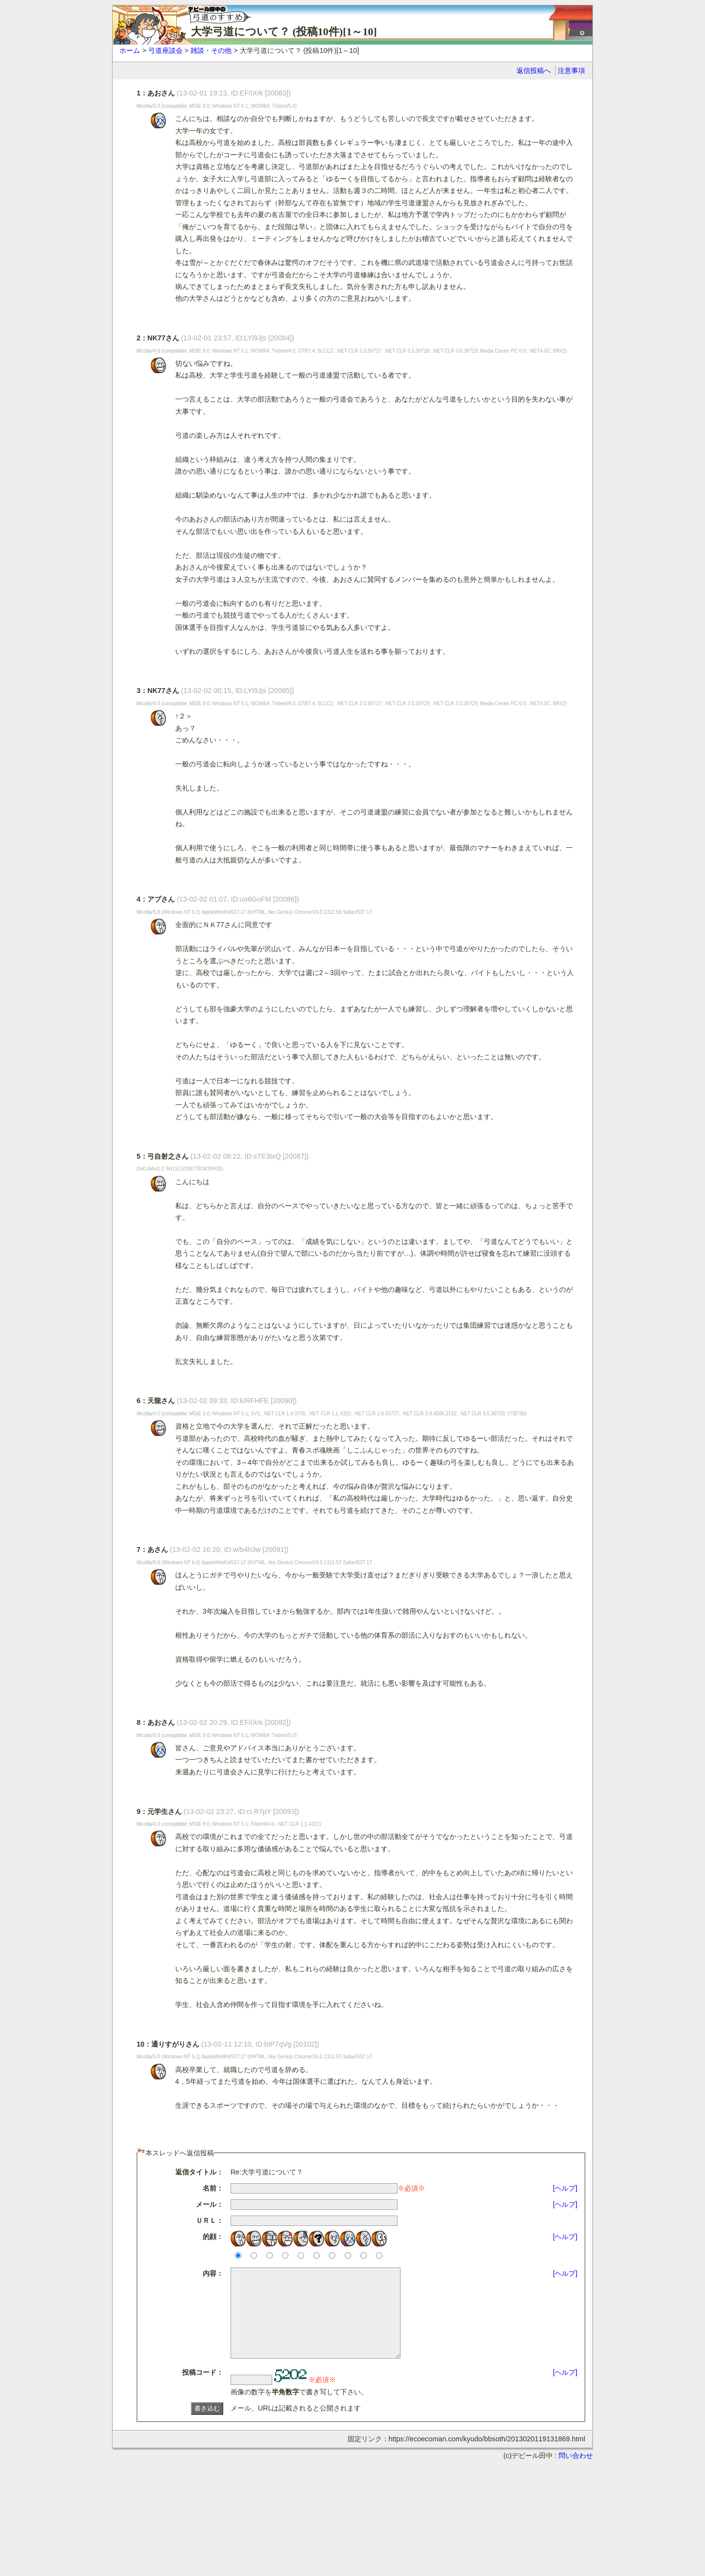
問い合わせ (576, 2473)
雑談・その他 (211, 50)
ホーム (129, 50)
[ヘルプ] (565, 2188)
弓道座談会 (165, 50)
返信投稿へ (534, 70)
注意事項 (571, 70)
